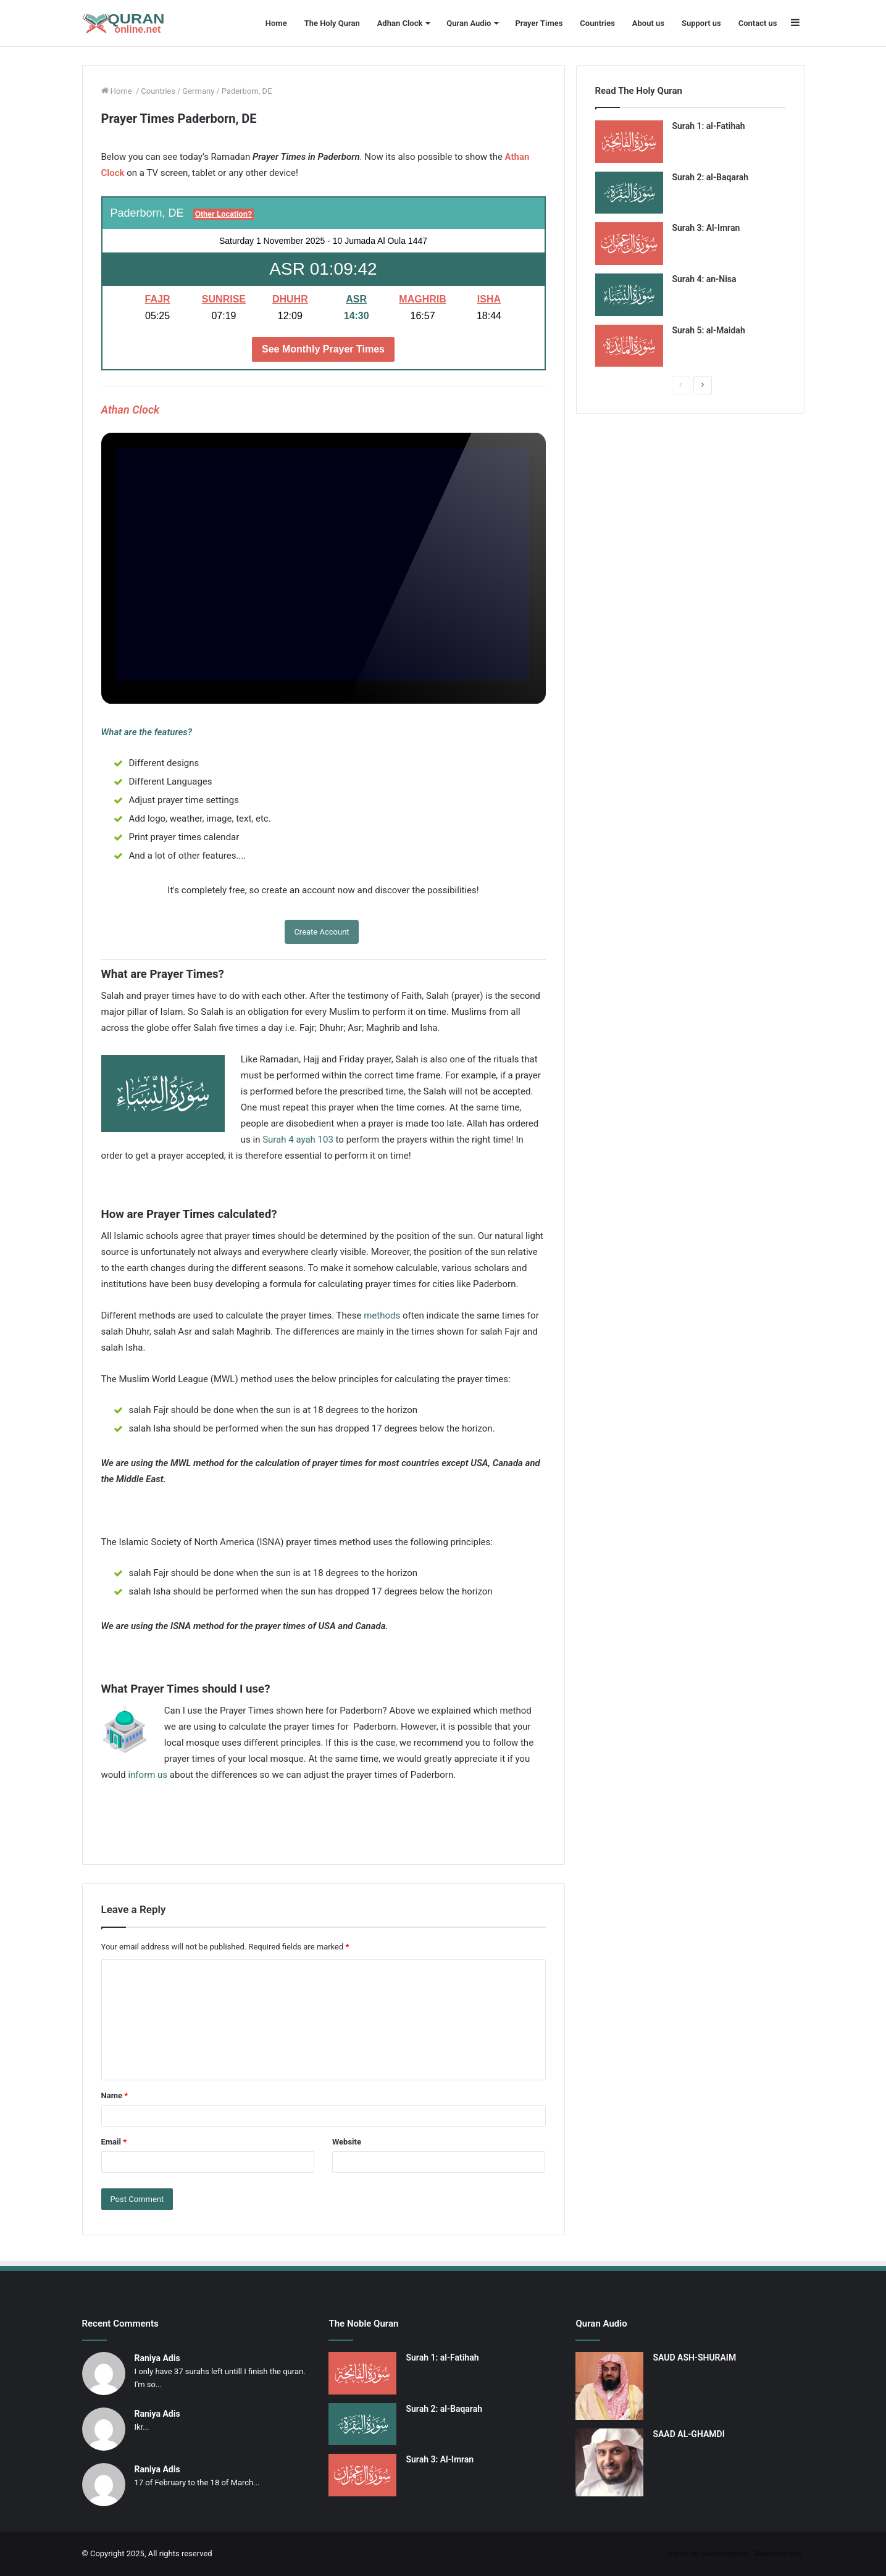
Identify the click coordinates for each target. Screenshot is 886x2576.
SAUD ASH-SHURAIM (694, 2357)
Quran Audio (468, 23)
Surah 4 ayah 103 (297, 1139)
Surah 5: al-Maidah (708, 330)
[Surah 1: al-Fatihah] (629, 141)
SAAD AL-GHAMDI (688, 2434)
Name (114, 2095)
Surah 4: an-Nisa (704, 279)
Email (114, 2141)
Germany (198, 91)
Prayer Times (538, 23)
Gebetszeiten (777, 2553)
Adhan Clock (400, 23)
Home (276, 23)
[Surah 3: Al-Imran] (629, 243)
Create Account (321, 931)
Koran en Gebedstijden (708, 2553)
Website (346, 2141)
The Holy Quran (332, 23)
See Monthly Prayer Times (323, 349)
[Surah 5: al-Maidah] (629, 346)
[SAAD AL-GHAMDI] (609, 2462)
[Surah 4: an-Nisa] (629, 294)
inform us (147, 1774)
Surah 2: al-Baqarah (710, 177)
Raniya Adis (157, 2358)
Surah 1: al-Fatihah (708, 126)
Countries (597, 23)
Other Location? (224, 214)
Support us (701, 23)
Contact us (757, 23)
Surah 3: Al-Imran (706, 228)
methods (382, 1315)
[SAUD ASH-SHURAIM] (609, 2386)
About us (648, 23)
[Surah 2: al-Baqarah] (629, 193)
